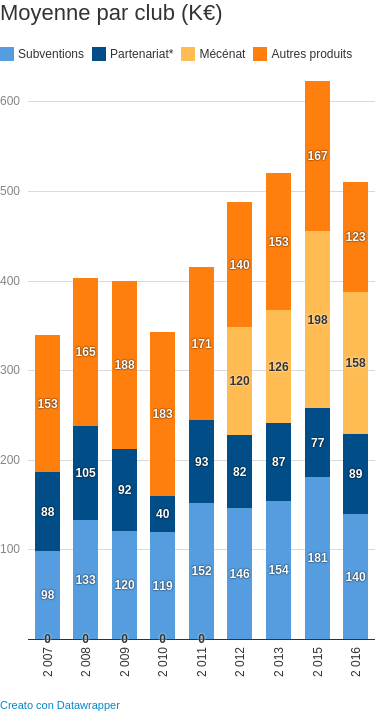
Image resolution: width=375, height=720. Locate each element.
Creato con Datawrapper (60, 705)
